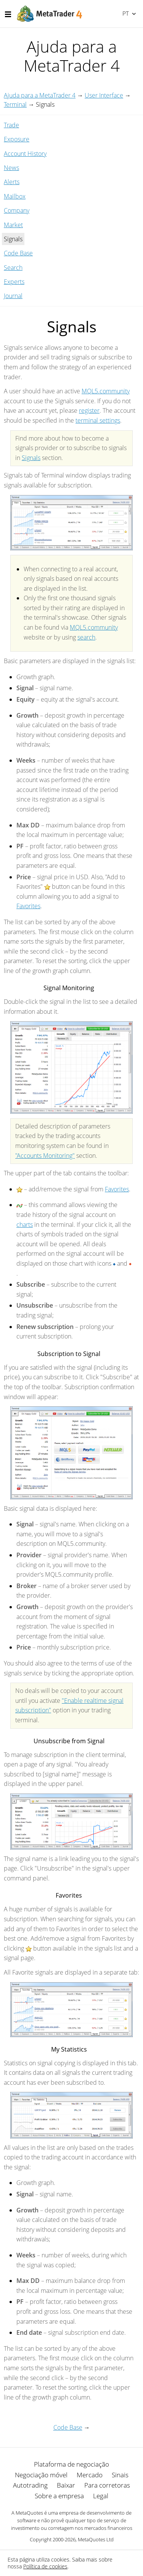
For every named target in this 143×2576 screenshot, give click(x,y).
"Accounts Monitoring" (45, 1155)
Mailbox (15, 196)
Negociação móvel (41, 2474)
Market (13, 225)
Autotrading (30, 2485)
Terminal (15, 104)
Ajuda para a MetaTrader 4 (40, 95)
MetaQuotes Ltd (96, 2539)
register (89, 410)
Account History (25, 153)
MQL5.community (106, 391)
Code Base (18, 253)
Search (13, 267)
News (11, 168)
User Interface (104, 95)
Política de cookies (45, 2566)
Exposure (16, 139)
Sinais (120, 2474)
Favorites (28, 906)
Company (16, 210)
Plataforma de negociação (71, 2464)
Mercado (90, 2474)
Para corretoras (107, 2485)
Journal (13, 296)
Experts (14, 281)
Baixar (66, 2485)
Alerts (11, 182)
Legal (100, 2495)
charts (24, 1224)
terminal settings (98, 420)
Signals (31, 458)
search (86, 637)
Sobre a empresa (59, 2495)
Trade (11, 125)
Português (125, 13)
